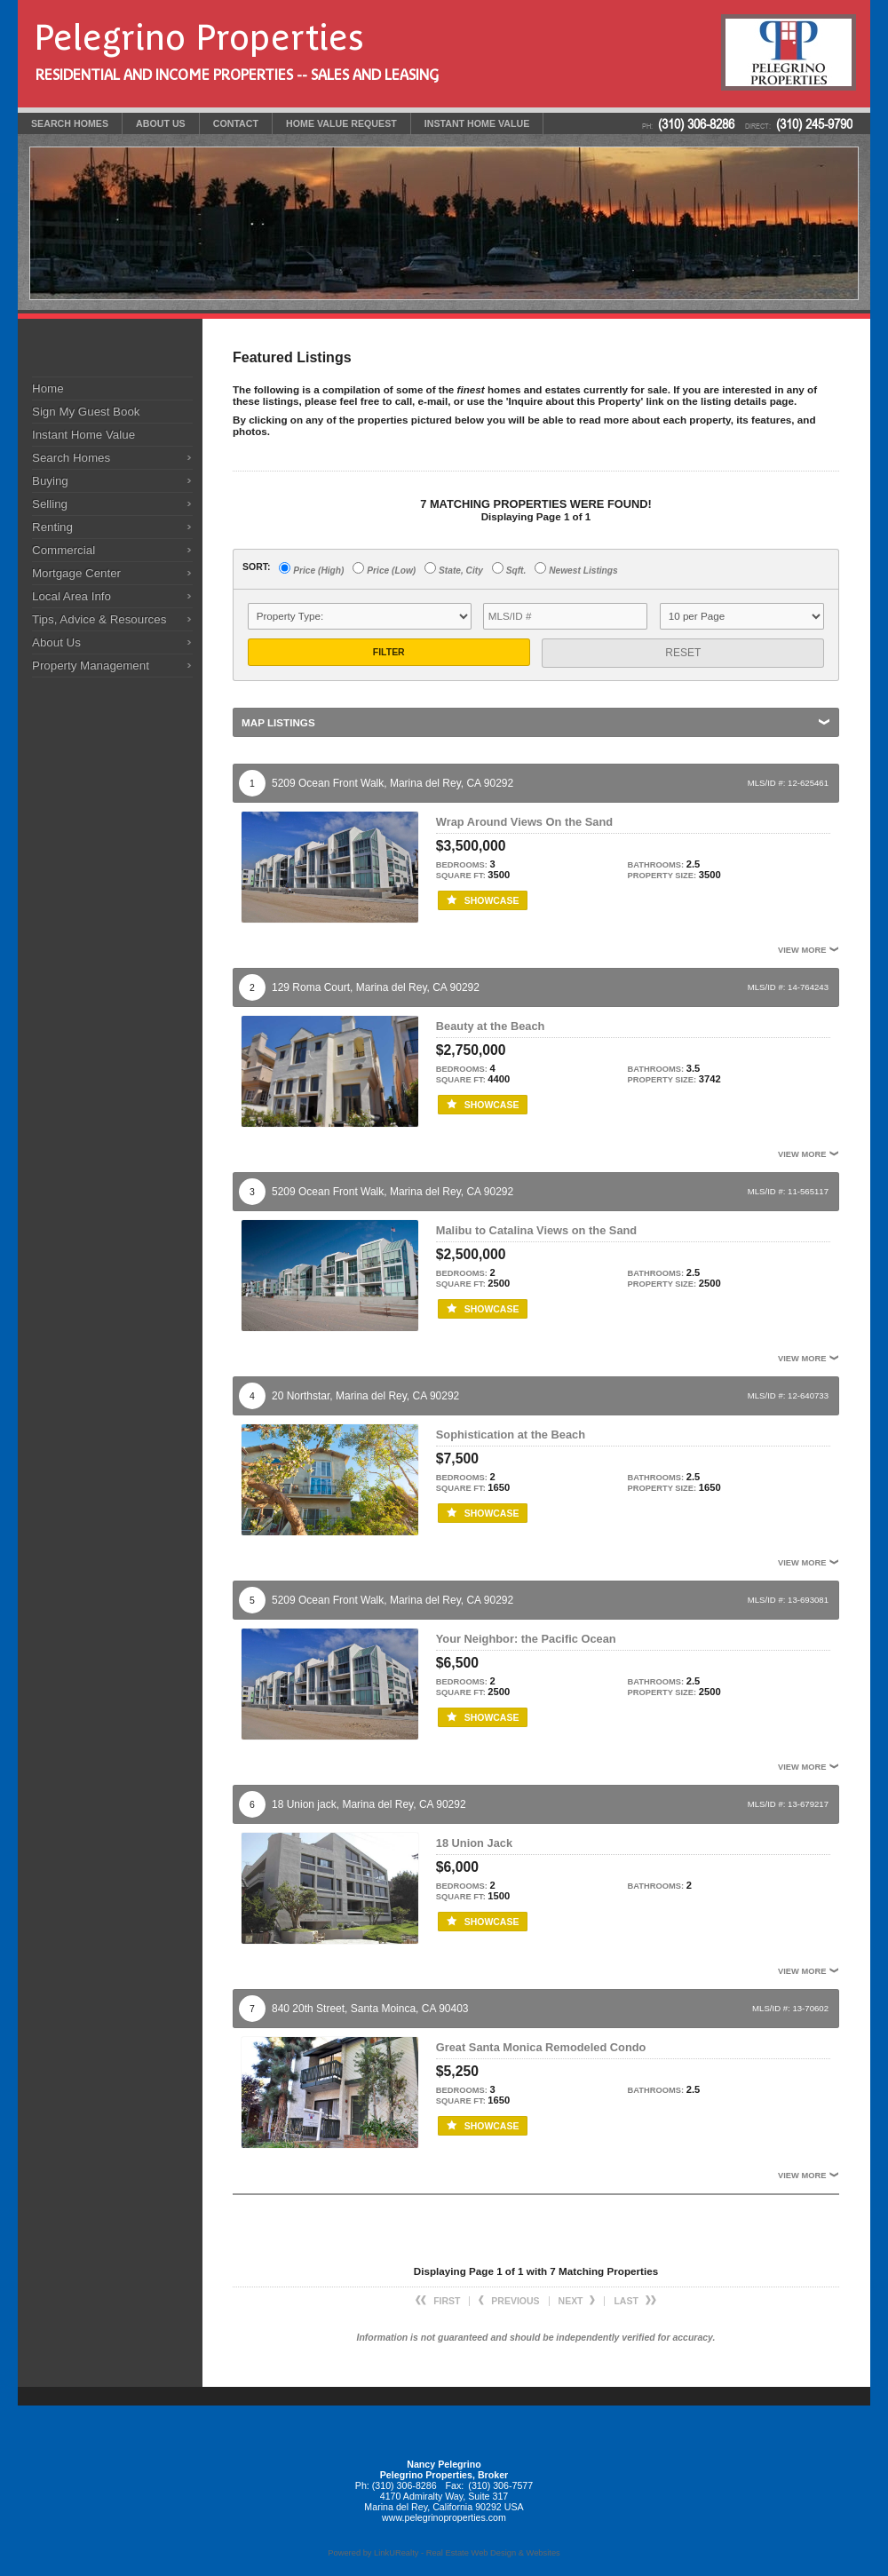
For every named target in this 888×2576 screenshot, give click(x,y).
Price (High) (311, 568)
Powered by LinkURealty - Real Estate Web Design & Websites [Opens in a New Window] (443, 2552)
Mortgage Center (76, 573)
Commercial (63, 550)
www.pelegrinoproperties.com (444, 2517)
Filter (389, 652)
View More (808, 950)
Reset (683, 652)
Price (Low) (384, 568)
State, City (453, 568)
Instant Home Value (83, 434)
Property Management (90, 665)
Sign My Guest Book (86, 411)
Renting (52, 527)
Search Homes (71, 457)
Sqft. (509, 568)
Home (48, 388)
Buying (50, 480)
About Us (56, 642)
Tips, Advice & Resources (99, 619)
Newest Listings (576, 568)
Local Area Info (71, 596)
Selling (49, 504)
